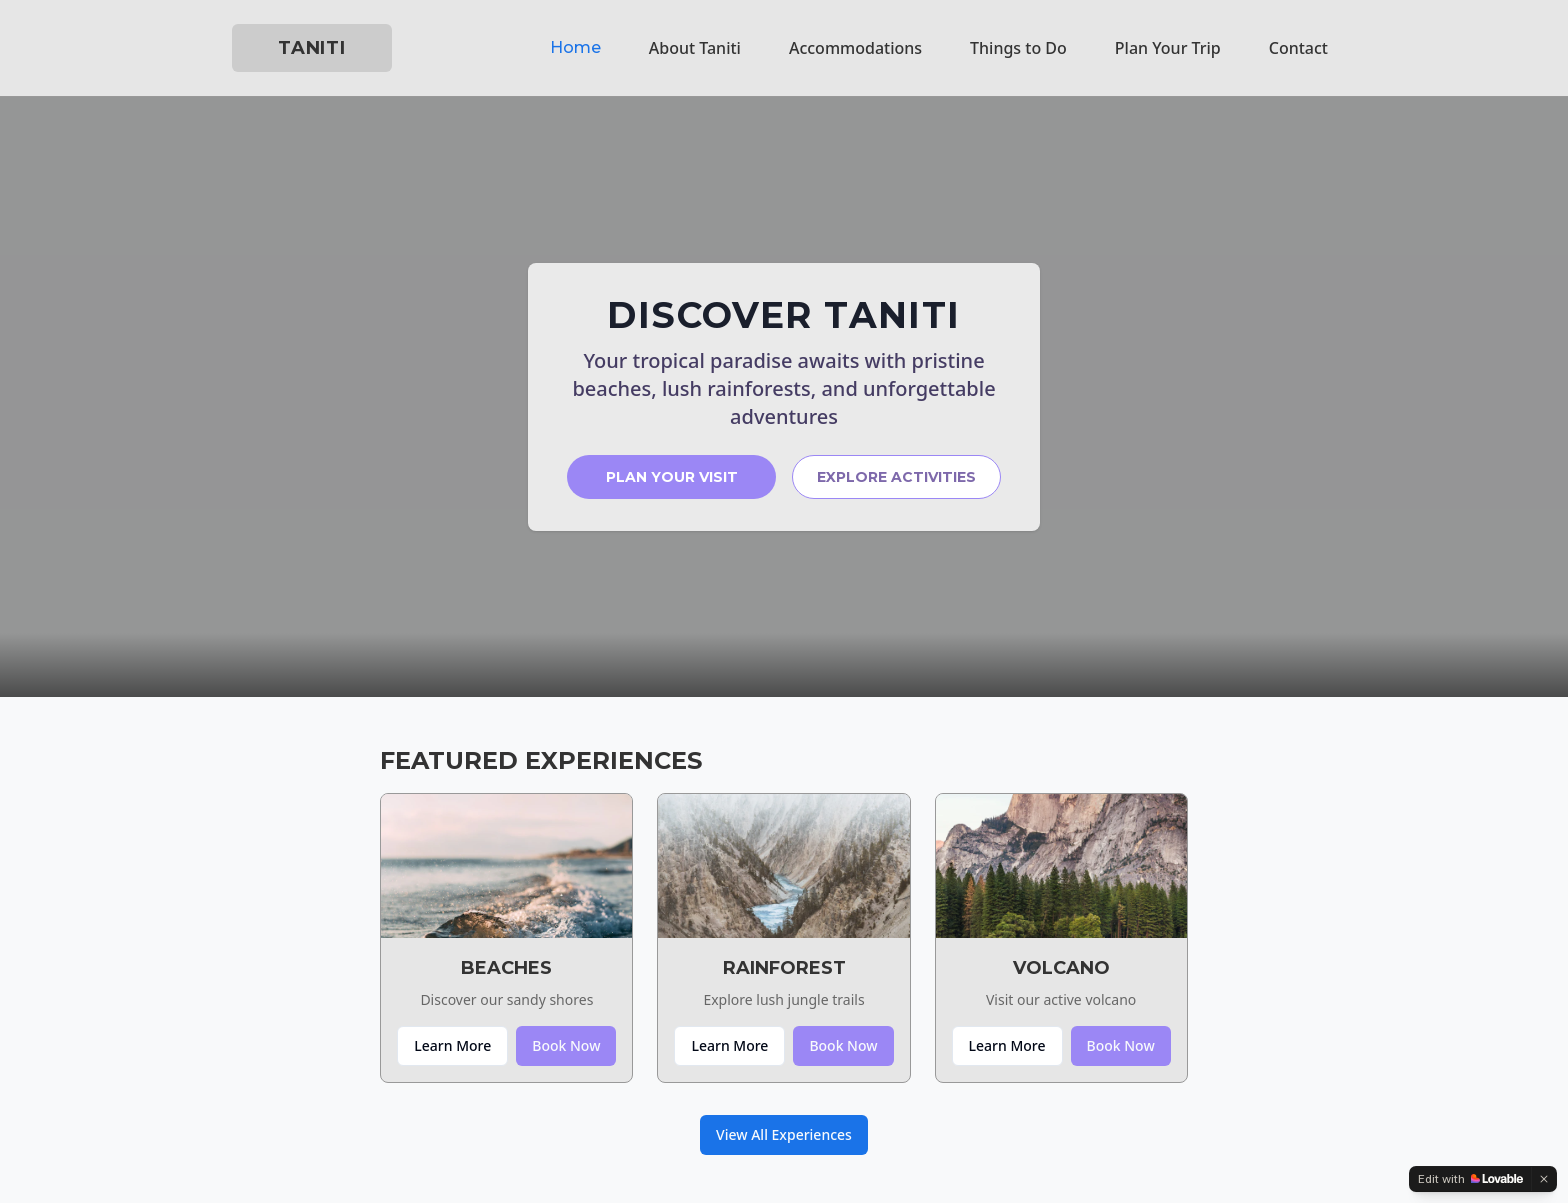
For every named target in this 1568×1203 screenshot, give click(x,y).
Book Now (566, 1045)
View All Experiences (784, 1134)
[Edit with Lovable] (1470, 1179)
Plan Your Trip (1168, 48)
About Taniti (695, 48)
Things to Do (1018, 48)
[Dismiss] (1544, 1179)
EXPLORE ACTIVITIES (896, 477)
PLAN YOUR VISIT (672, 477)
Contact (1298, 48)
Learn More (452, 1045)
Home (575, 47)
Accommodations (855, 48)
